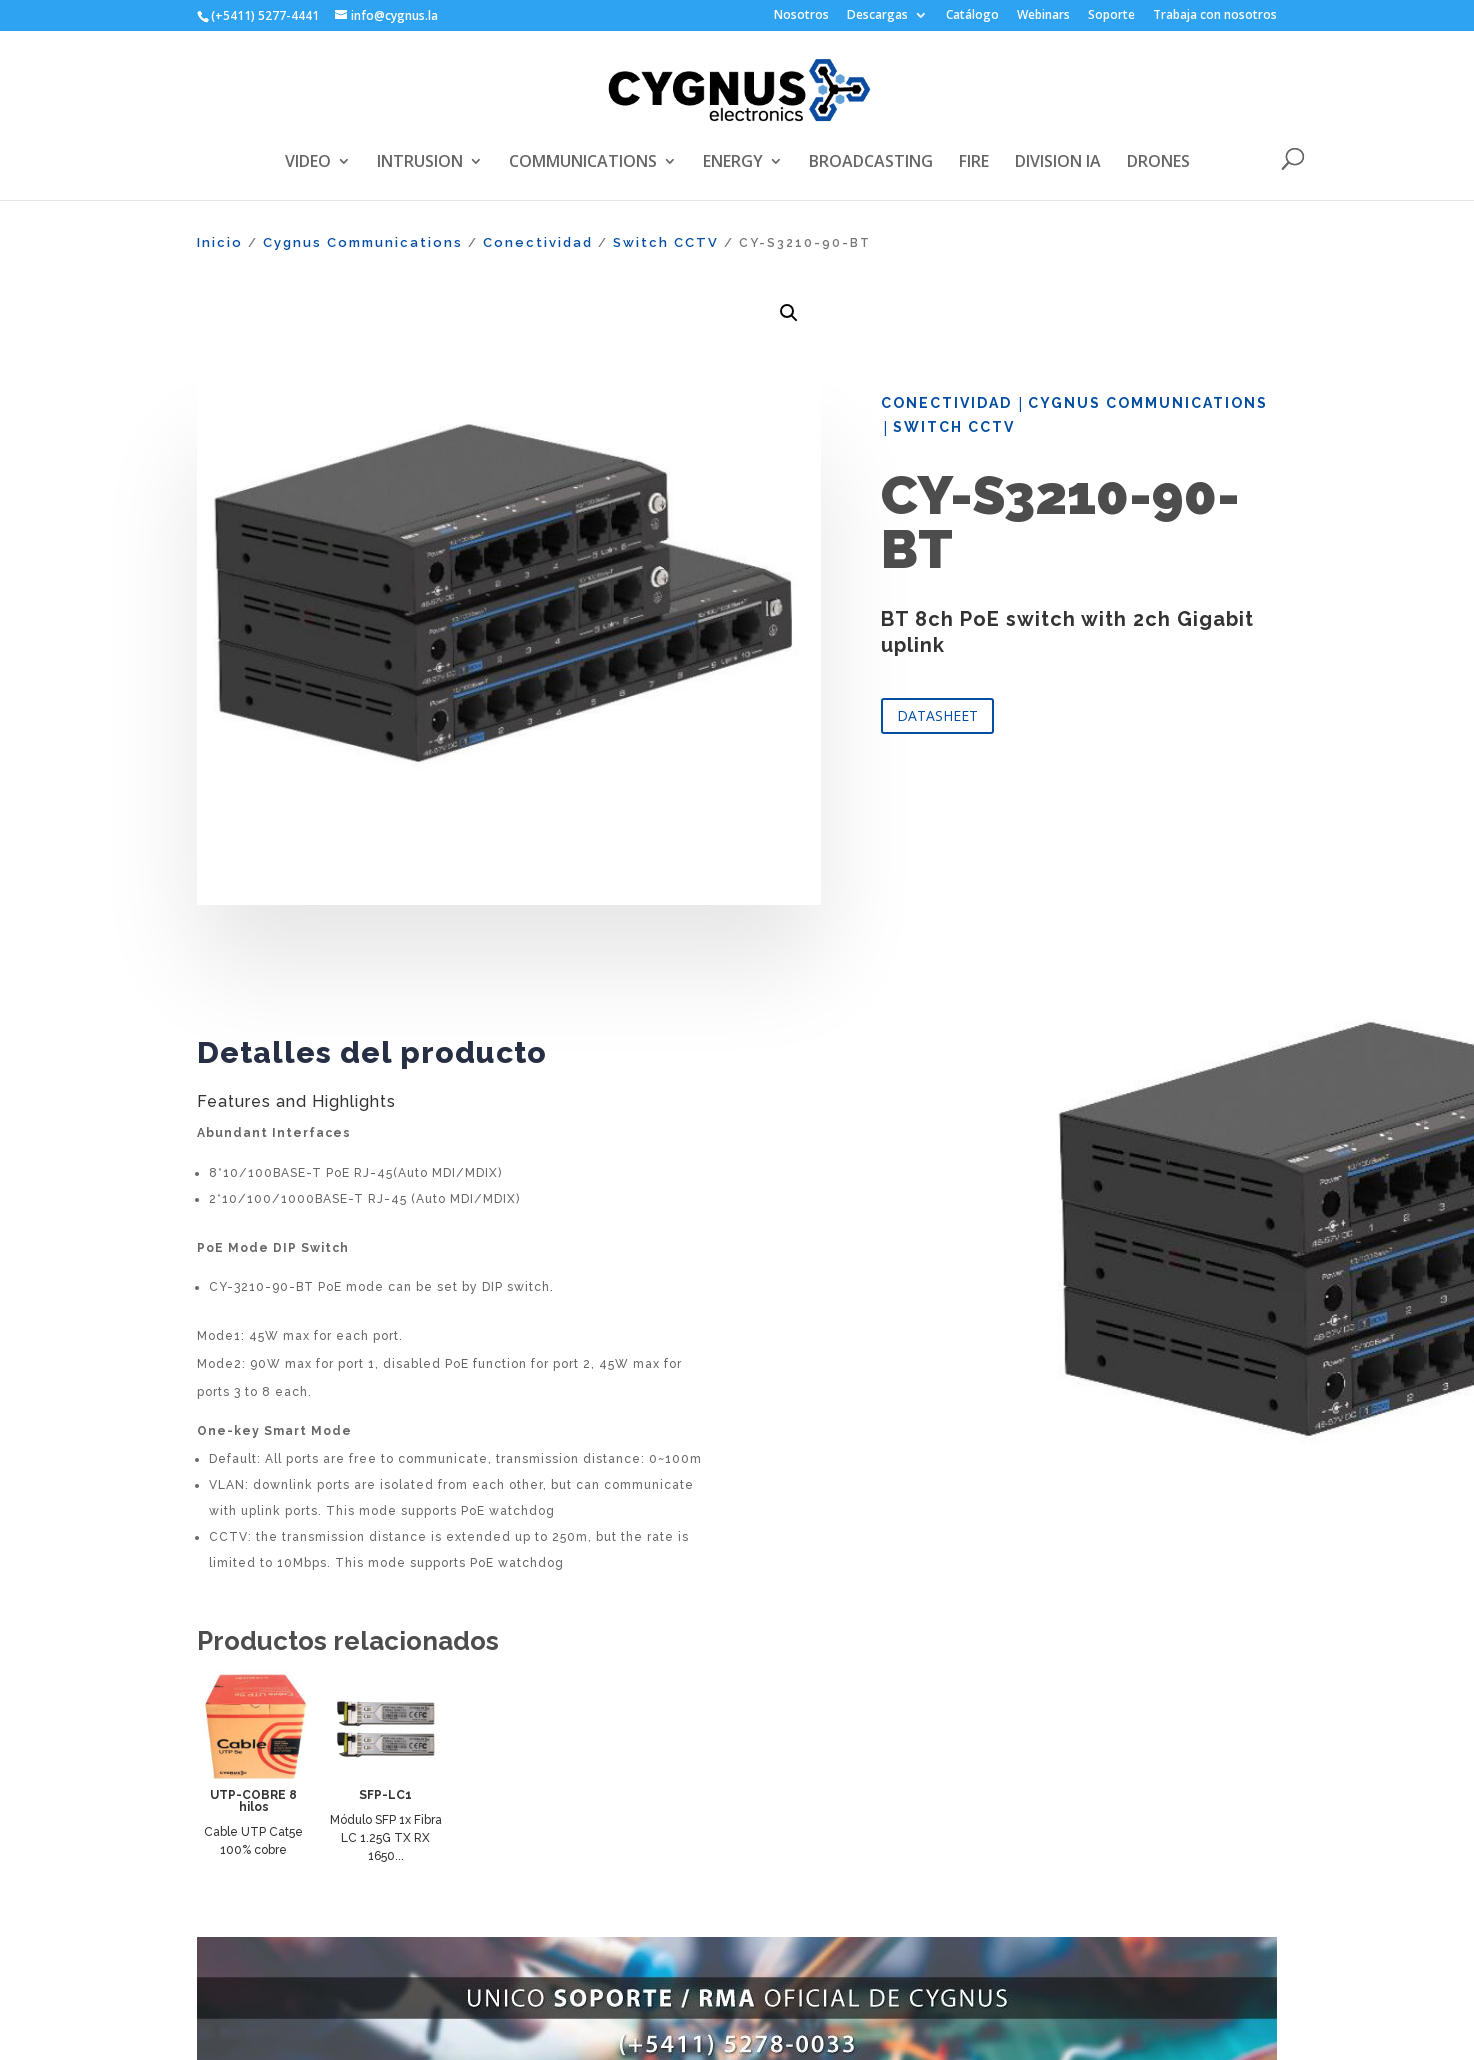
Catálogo (972, 16)
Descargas (877, 16)
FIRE (974, 163)
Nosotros (801, 16)
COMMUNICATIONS (583, 163)
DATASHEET (937, 715)
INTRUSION (420, 163)
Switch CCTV (666, 242)
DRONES (1158, 163)
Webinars (1043, 16)
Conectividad (538, 242)
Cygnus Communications (363, 242)
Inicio (220, 242)
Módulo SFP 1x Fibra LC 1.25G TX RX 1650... (386, 1838)
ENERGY (733, 163)
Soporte (1111, 16)
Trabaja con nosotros (1215, 16)
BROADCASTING (871, 163)
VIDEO (308, 163)
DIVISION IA (1058, 163)
